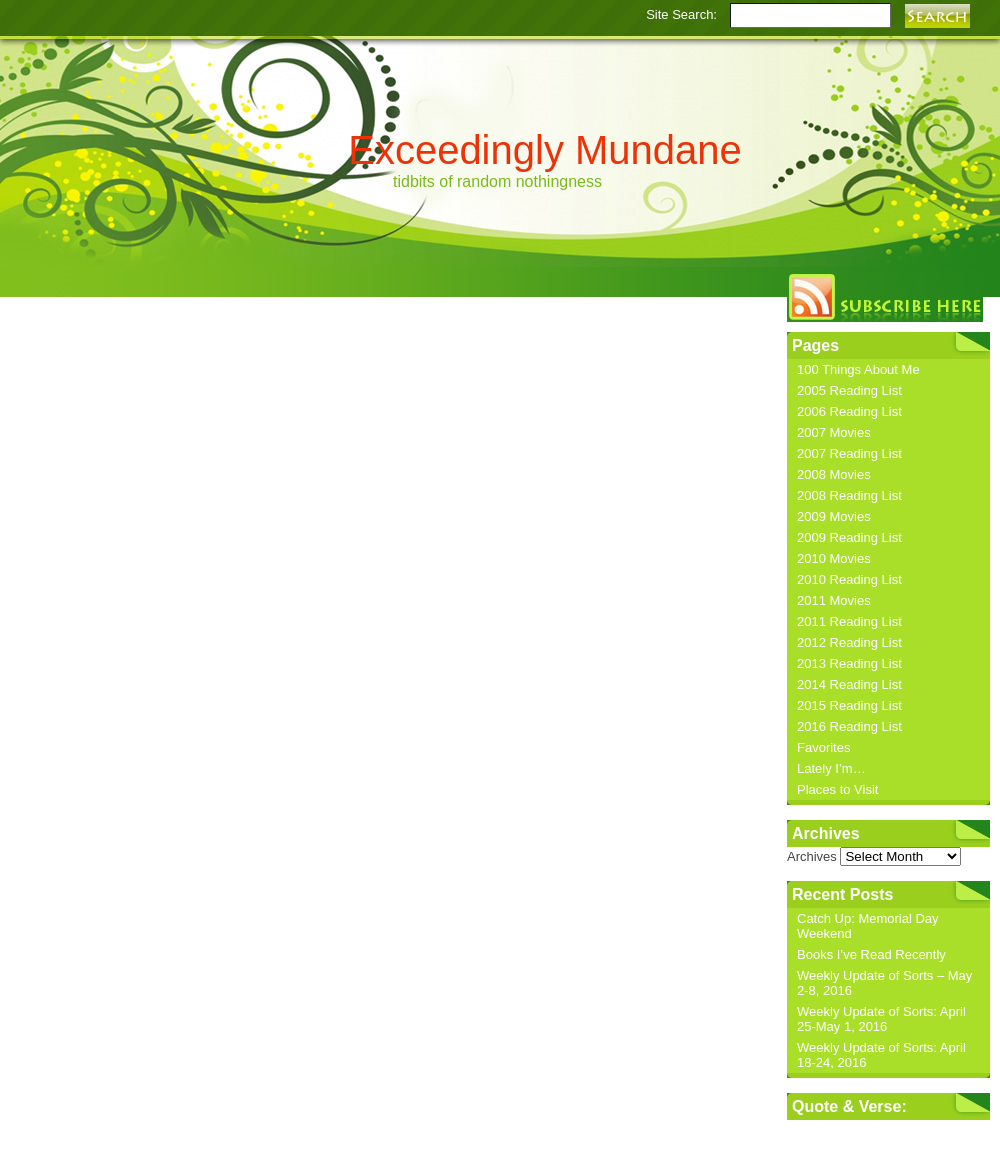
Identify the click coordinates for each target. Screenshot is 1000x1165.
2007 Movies (834, 432)
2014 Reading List (849, 684)
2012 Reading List (849, 642)
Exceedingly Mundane (545, 150)
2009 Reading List (849, 537)
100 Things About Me (858, 369)
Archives (812, 856)
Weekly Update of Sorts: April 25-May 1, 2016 (881, 1019)
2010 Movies (834, 558)
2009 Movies (834, 516)
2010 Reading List (849, 579)
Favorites (823, 747)
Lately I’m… (831, 768)
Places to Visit (837, 789)
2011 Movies (834, 600)
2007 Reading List (849, 453)
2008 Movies (834, 474)
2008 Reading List (849, 495)
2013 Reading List (849, 663)
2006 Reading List (849, 411)
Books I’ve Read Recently (871, 954)
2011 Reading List (849, 621)
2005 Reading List (849, 390)
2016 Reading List (849, 726)
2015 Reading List (849, 705)
